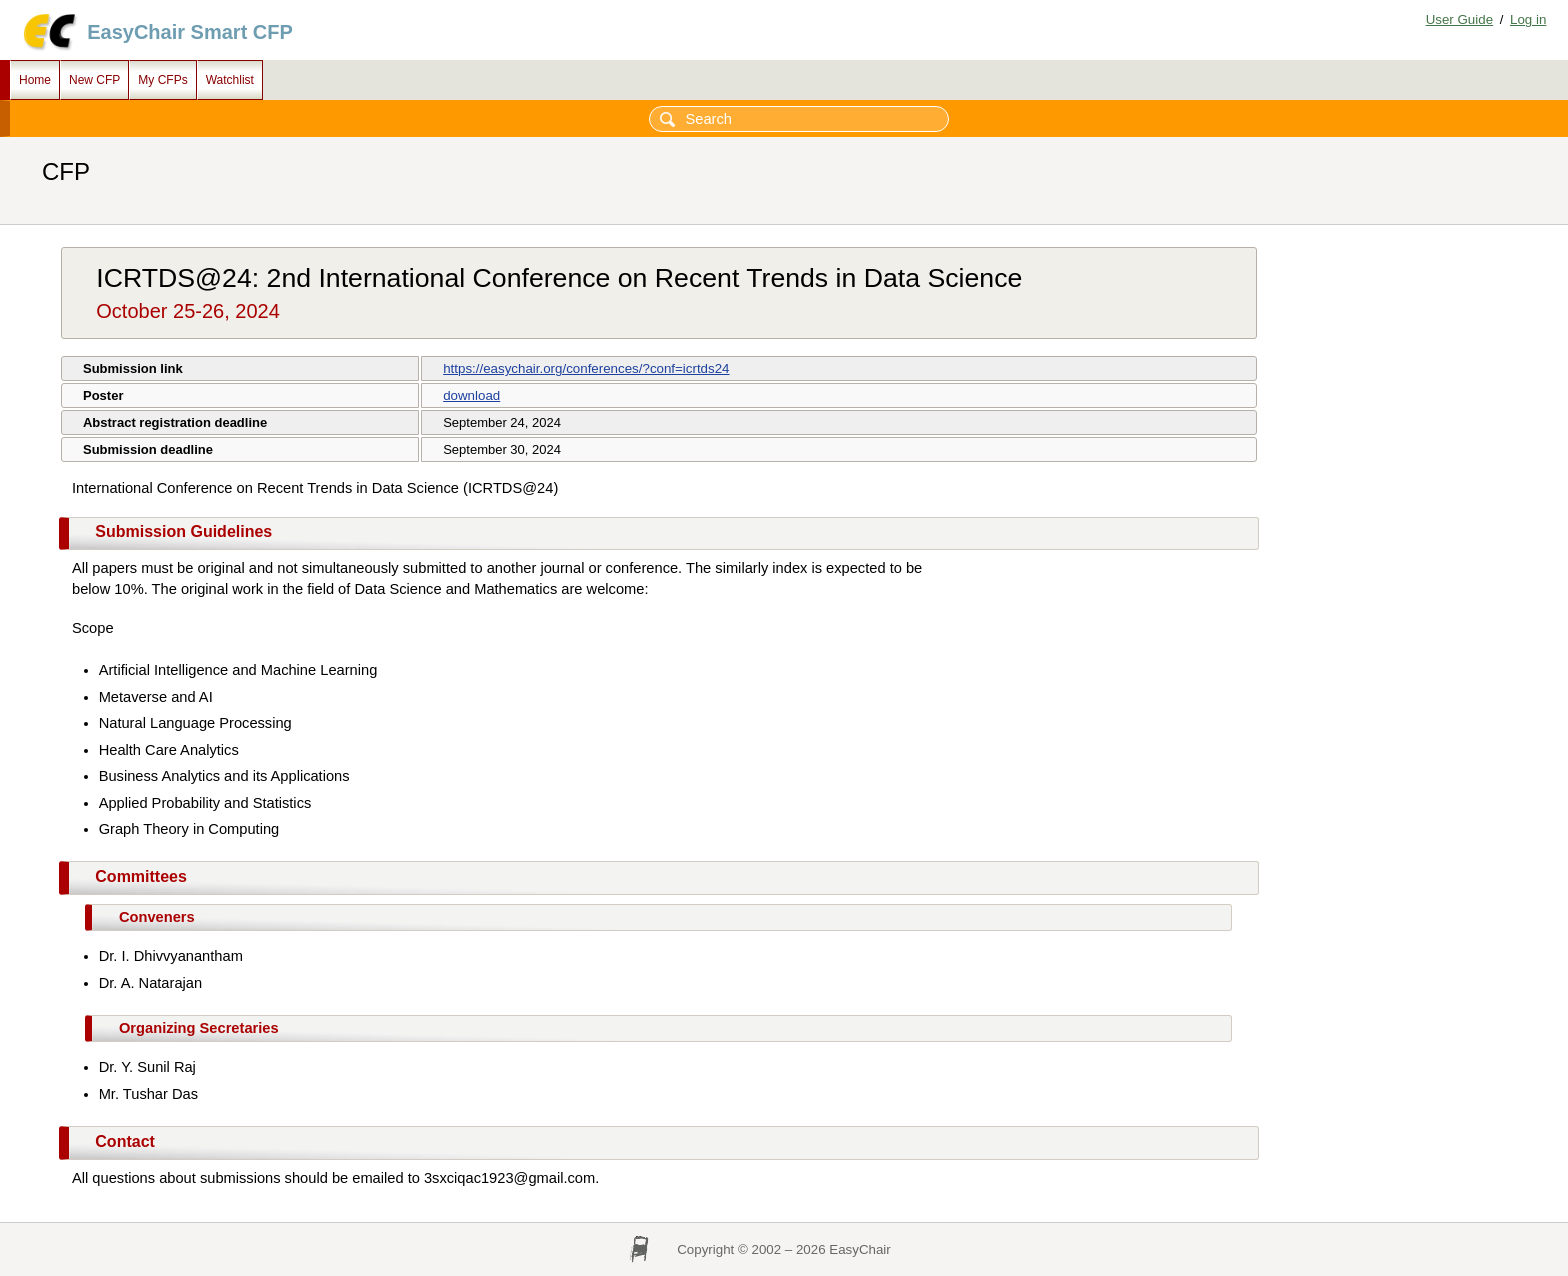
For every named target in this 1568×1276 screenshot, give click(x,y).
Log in (1528, 19)
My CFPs (162, 80)
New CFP (94, 80)
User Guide (1459, 19)
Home (35, 80)
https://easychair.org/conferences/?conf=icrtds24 (586, 368)
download (471, 395)
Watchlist (230, 80)
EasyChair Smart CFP (190, 32)
